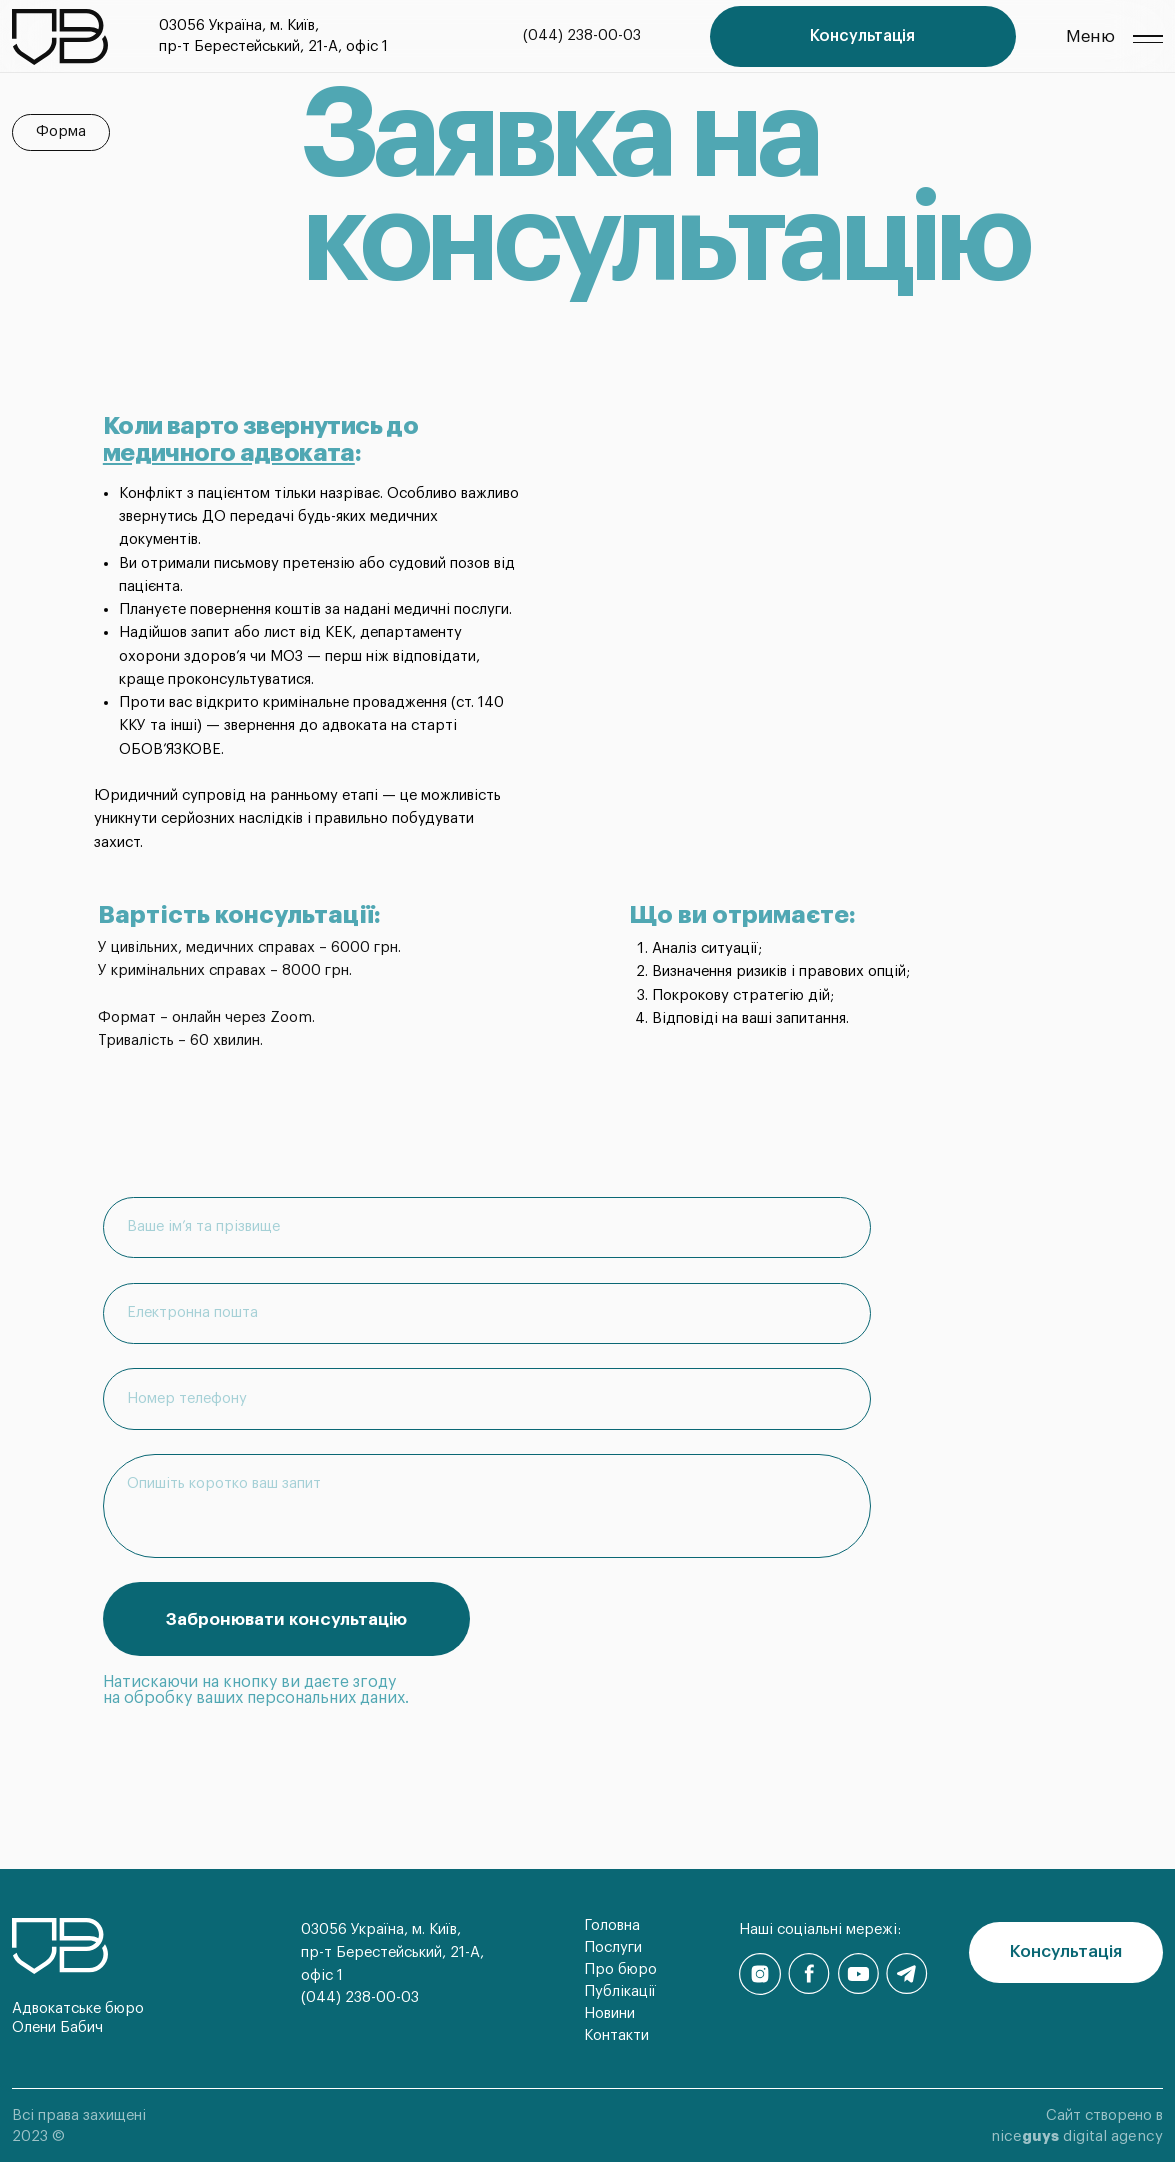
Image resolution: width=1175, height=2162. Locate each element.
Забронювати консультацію (286, 1619)
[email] (487, 1313)
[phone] (487, 1398)
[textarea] (487, 1506)
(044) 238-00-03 (582, 35)
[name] (487, 1227)
